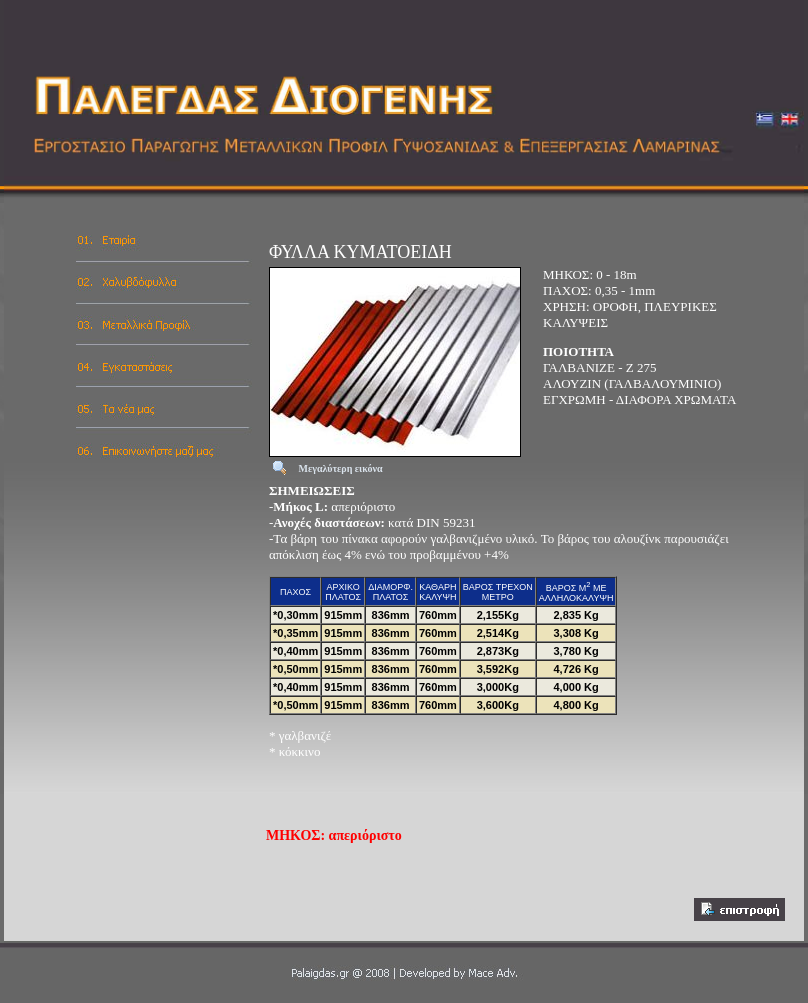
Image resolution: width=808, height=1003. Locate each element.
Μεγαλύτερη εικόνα (341, 468)
